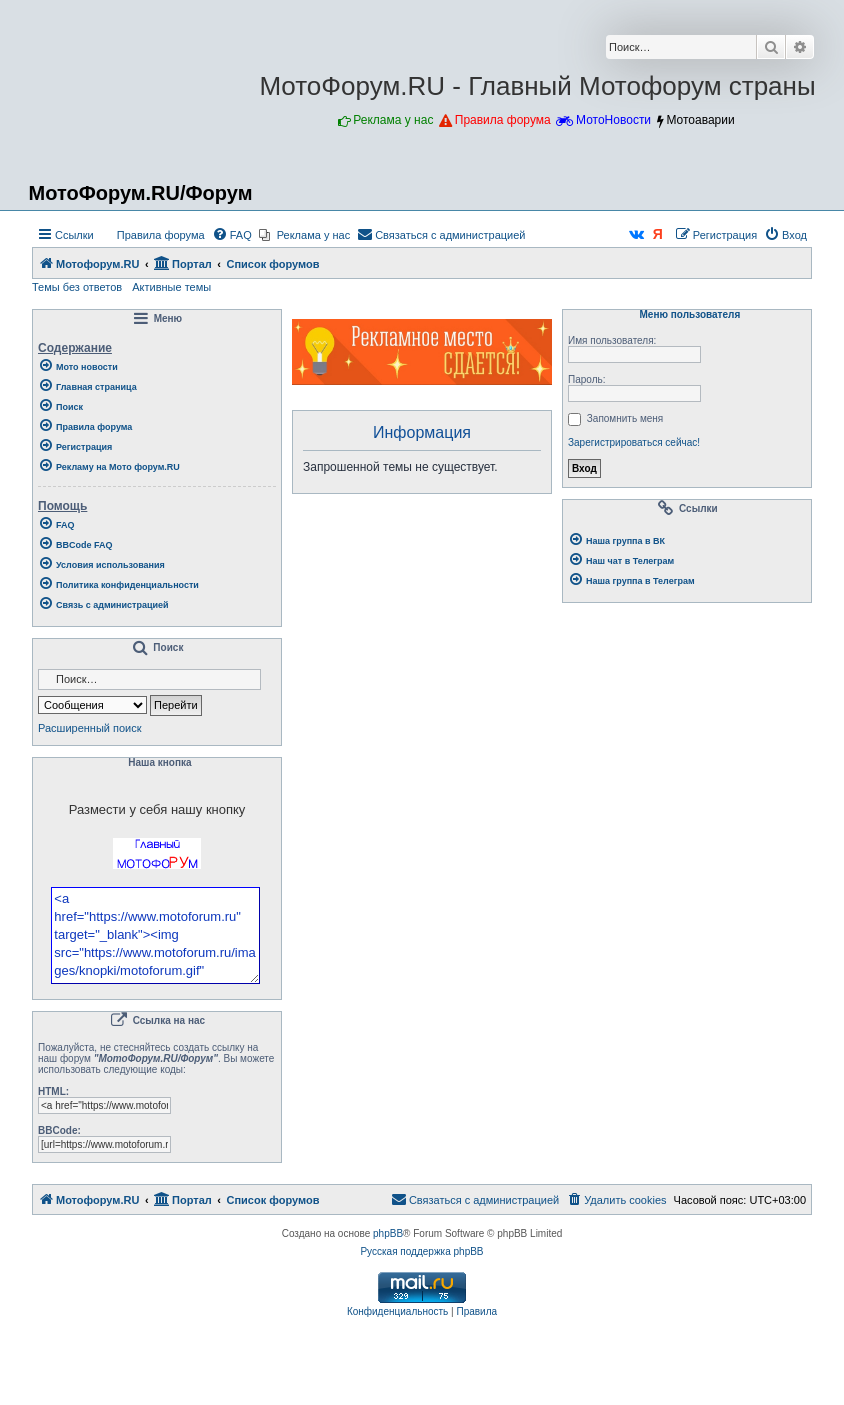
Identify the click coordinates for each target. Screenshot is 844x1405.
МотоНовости (613, 120)
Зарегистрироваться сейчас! (634, 442)
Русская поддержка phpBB (421, 1305)
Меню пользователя (687, 315)
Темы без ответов (77, 287)
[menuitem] (152, 235)
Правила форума (503, 120)
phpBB (388, 1287)
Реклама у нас (393, 120)
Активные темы (171, 287)
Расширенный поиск (90, 728)
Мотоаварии (700, 120)
